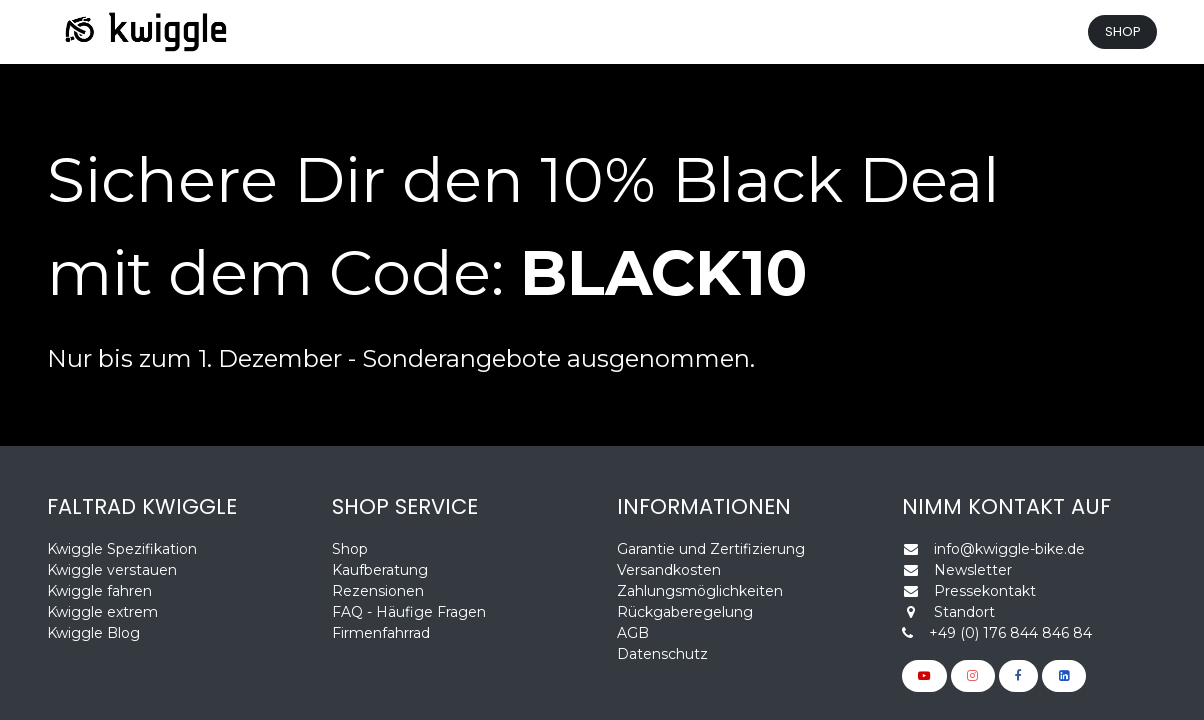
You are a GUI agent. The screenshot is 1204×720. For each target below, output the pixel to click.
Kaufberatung (380, 570)
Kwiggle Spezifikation (122, 549)
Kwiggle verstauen (112, 570)
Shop (350, 549)
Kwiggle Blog (93, 633)
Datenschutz (662, 654)
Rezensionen (380, 591)
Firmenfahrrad (381, 633)
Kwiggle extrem (102, 612)
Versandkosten (669, 570)
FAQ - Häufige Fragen (409, 612)
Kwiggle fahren (99, 591)
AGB (633, 633)
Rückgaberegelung (685, 612)
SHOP (1123, 31)
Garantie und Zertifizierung (711, 549)
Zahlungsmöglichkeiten (700, 591)
